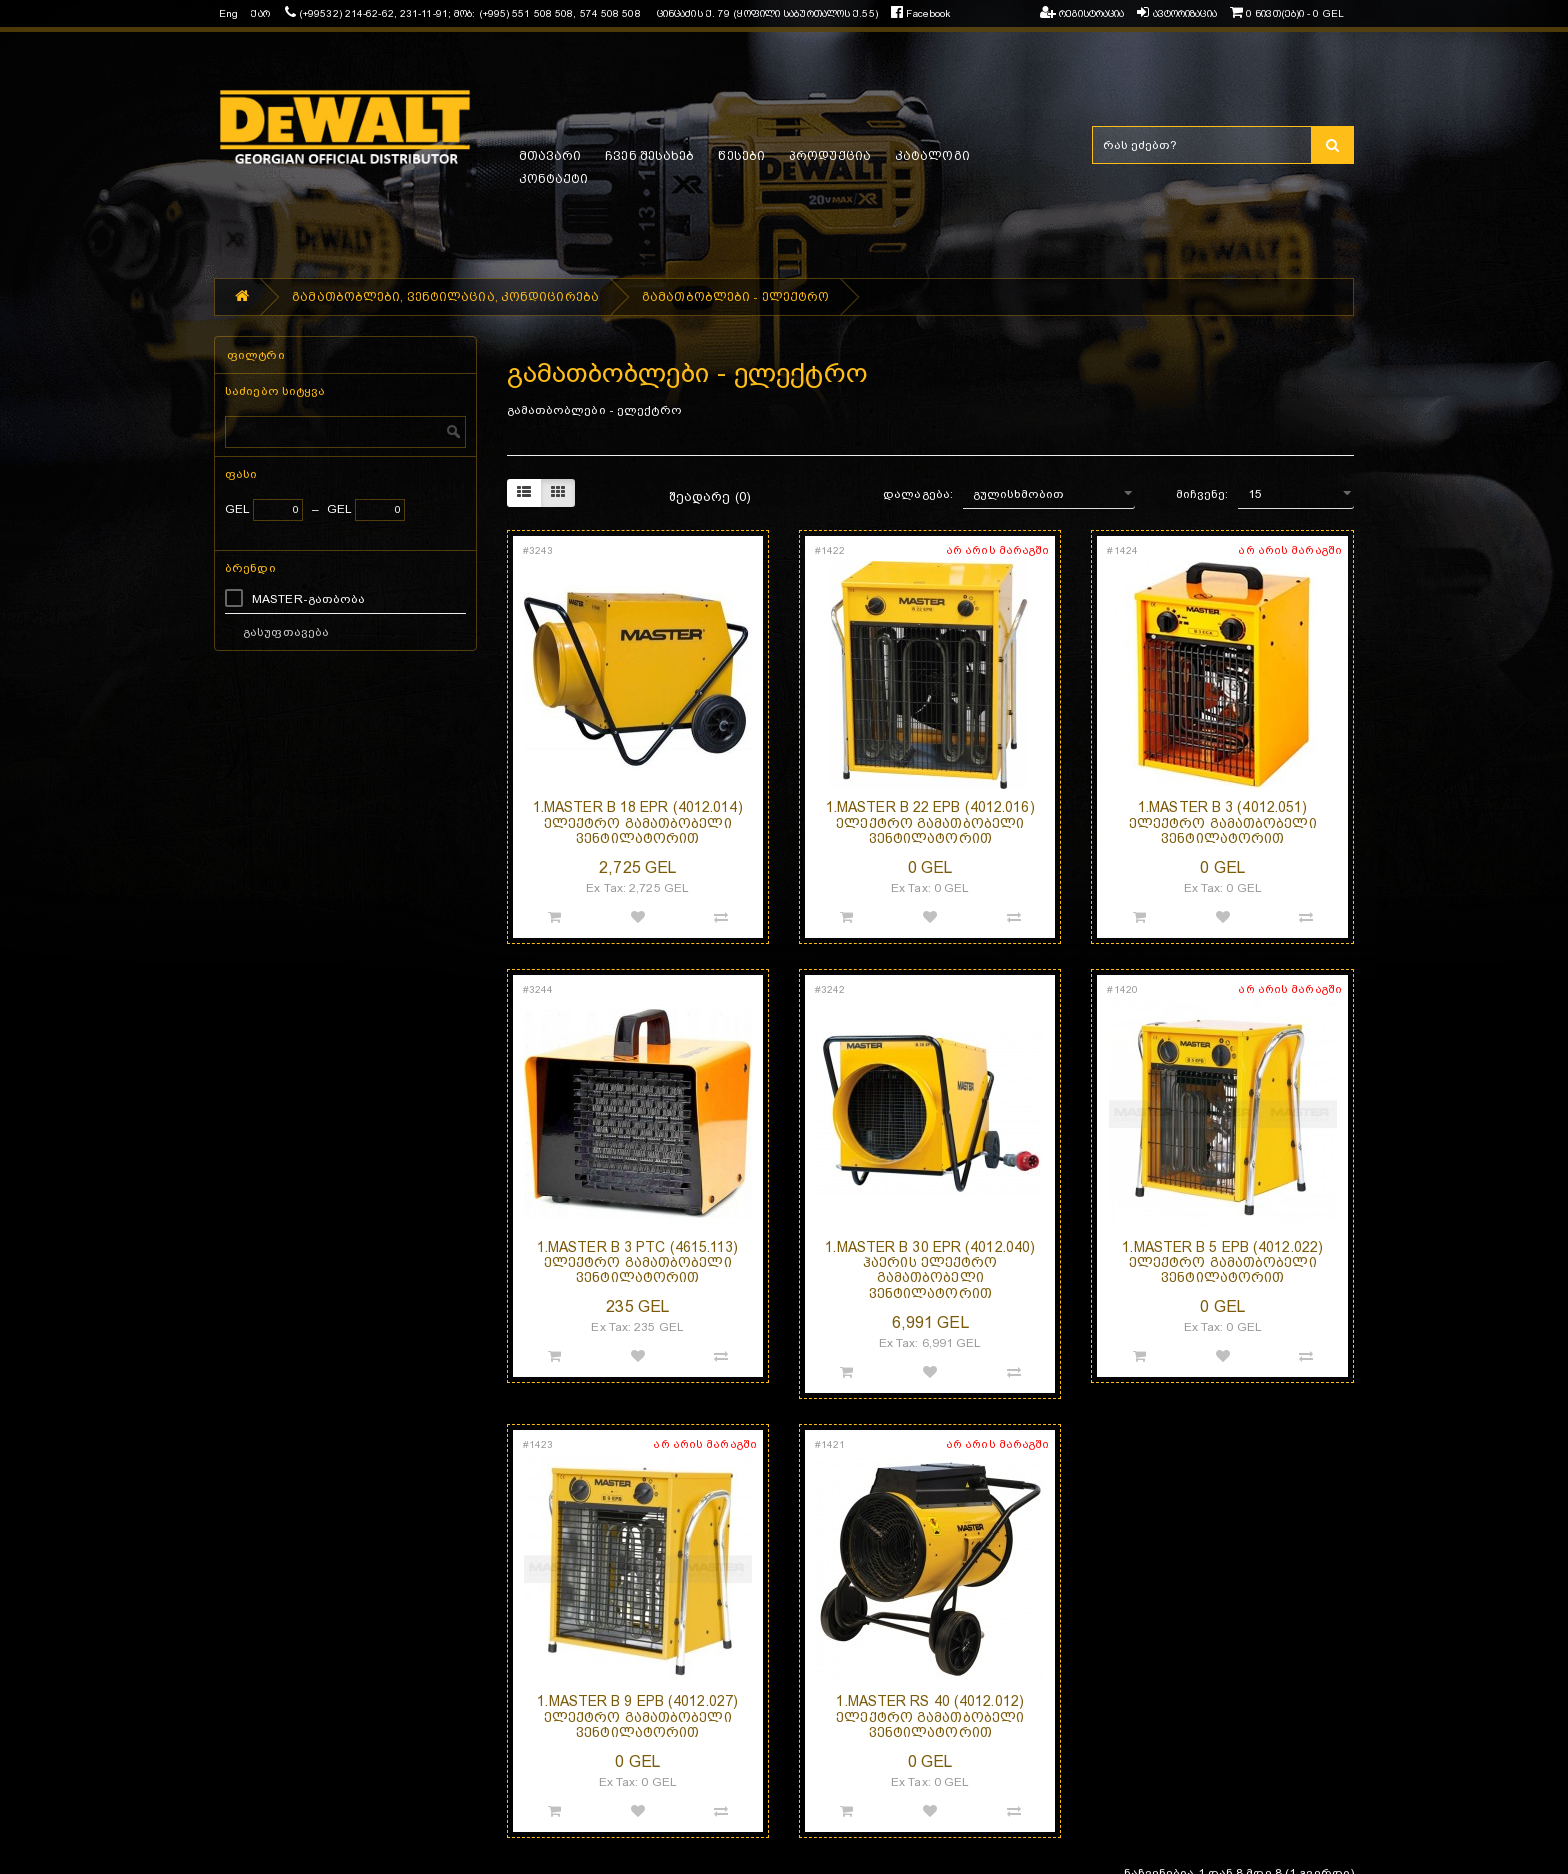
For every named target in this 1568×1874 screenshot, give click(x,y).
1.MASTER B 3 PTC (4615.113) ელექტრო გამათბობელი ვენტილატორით (638, 1262)
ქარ (260, 13)
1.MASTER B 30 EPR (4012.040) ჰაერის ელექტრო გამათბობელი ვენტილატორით (930, 1270)
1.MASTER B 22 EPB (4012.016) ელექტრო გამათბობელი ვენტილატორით (930, 822)
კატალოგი (932, 156)
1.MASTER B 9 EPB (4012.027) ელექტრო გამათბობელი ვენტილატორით (637, 1716)
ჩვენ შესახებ (649, 156)
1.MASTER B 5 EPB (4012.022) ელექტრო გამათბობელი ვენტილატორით (1222, 1262)
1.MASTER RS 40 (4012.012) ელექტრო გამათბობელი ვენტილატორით (930, 1716)
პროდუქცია (830, 156)
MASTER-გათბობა (308, 599)
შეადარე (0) (710, 496)
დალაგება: (918, 494)
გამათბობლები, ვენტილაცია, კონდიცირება (445, 297)
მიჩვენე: (1202, 494)
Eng (228, 13)
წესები (741, 156)
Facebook (920, 13)
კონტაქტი (554, 179)
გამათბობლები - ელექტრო (735, 297)
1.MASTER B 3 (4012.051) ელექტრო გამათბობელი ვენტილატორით (1223, 822)
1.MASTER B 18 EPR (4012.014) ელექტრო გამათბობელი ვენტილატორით (638, 822)
